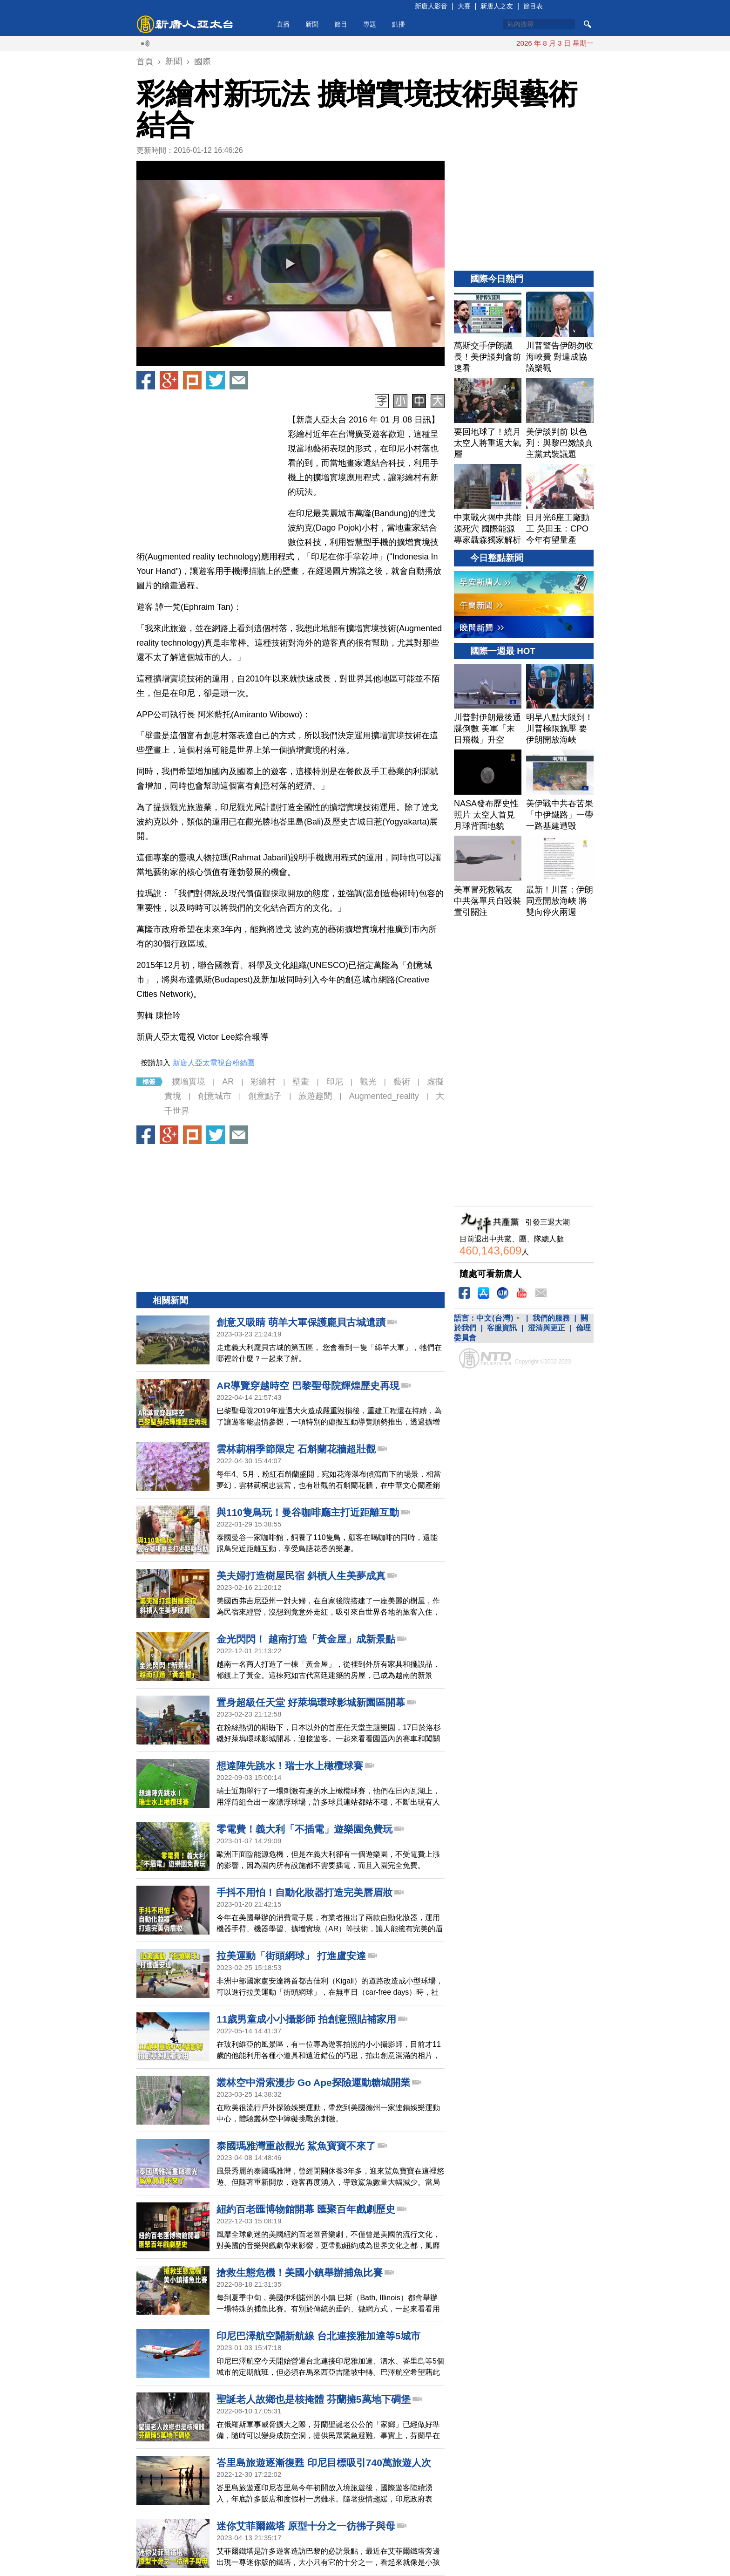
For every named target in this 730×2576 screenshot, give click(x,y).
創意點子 (265, 1096)
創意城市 (214, 1096)
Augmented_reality (384, 1096)
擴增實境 (188, 1081)
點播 (398, 24)
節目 (340, 24)
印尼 (334, 1081)
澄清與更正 (546, 1328)
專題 (369, 24)
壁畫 (300, 1081)
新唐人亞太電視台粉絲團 (214, 1063)
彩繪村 (263, 1081)
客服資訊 (502, 1328)
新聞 (311, 24)
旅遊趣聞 (315, 1096)
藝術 (401, 1081)
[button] (290, 263)
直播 (283, 24)
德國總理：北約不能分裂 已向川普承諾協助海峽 (498, 43)
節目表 (533, 6)
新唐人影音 (431, 6)
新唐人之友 (496, 6)
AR (228, 1081)
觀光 (368, 1081)
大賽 (464, 6)
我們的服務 (551, 1318)
